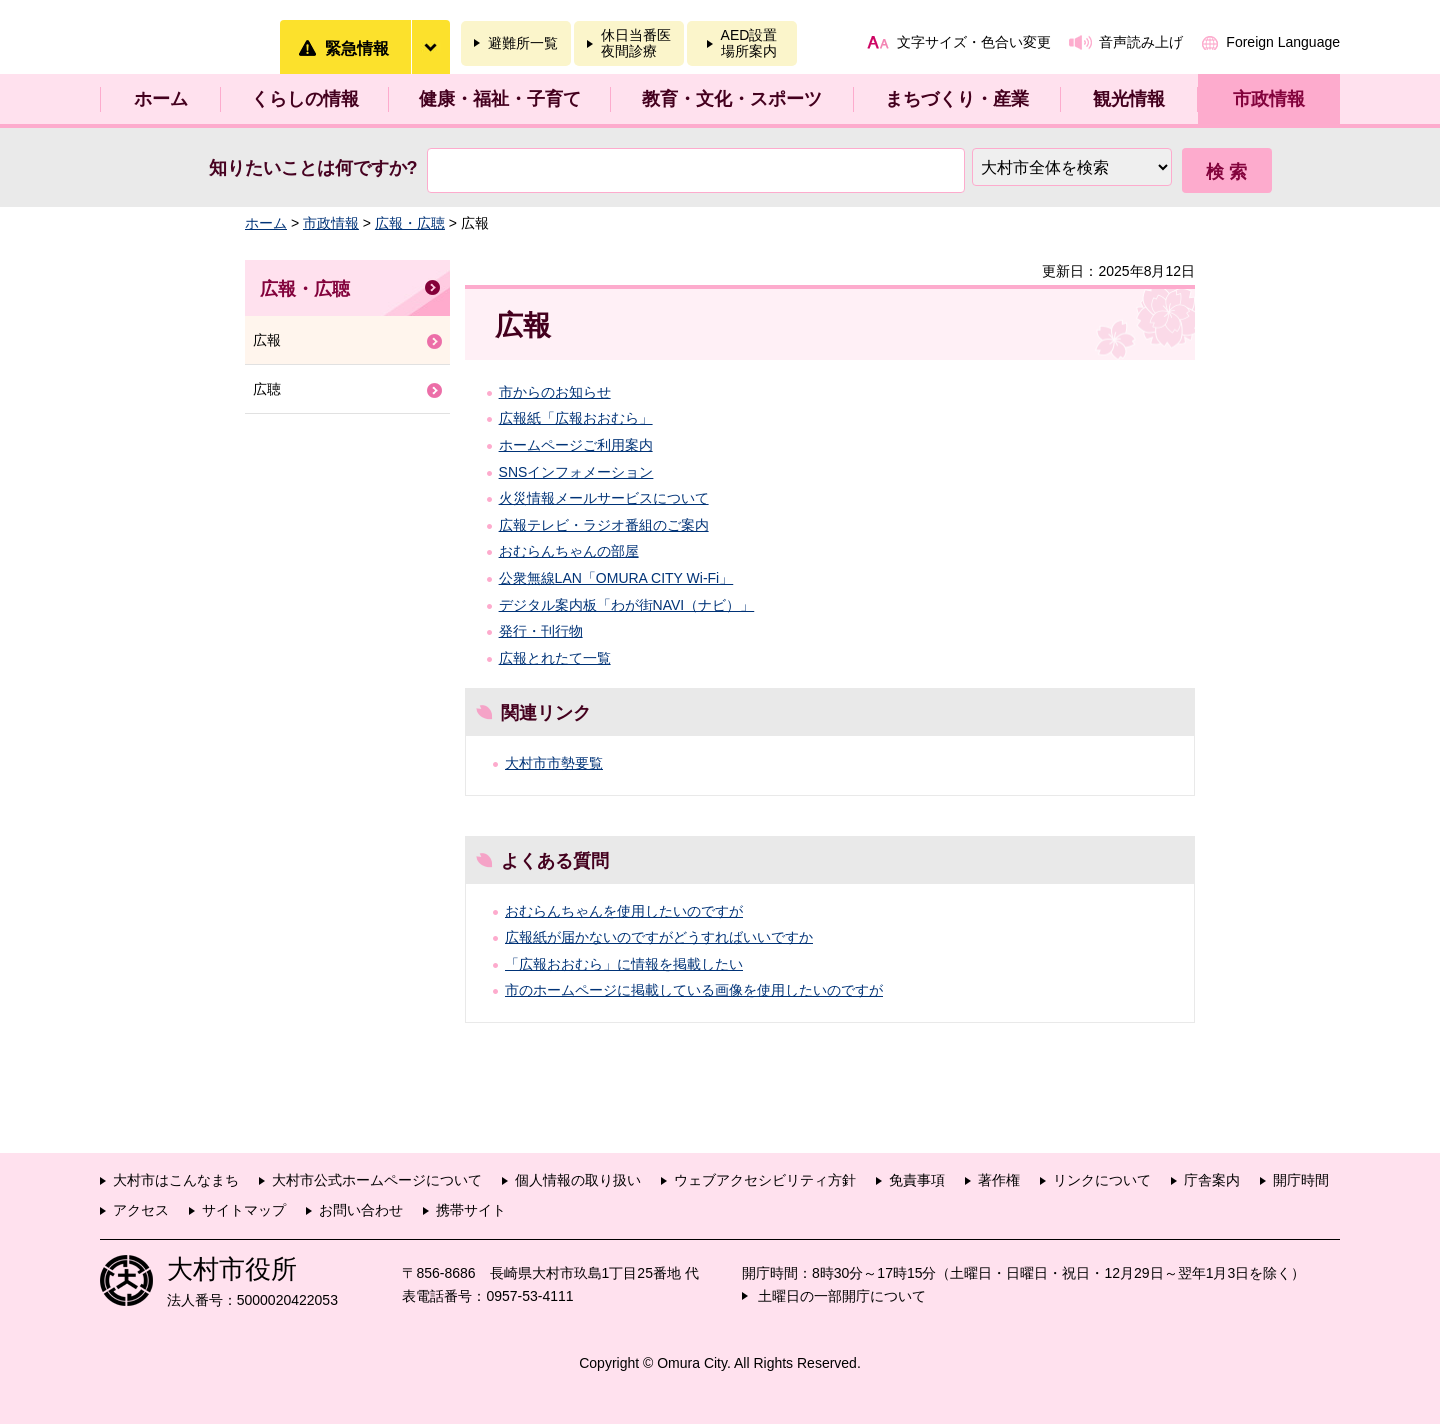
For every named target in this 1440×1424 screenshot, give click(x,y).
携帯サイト (471, 1210)
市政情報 (1269, 99)
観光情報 (1129, 99)
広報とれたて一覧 (555, 658)
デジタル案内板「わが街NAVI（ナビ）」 (627, 605)
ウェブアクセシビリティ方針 (765, 1180)
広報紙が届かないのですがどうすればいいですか (659, 937)
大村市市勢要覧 (554, 763)
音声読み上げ (1141, 42)
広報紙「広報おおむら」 (576, 418)
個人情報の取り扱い (578, 1180)
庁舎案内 (1212, 1180)
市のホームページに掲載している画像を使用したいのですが (694, 990)
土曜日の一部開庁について (842, 1296)
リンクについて (1102, 1180)
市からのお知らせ (555, 392)
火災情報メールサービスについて (604, 498)
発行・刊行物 (541, 631)
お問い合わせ (361, 1210)
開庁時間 (1301, 1180)
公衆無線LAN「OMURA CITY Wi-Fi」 (616, 578)
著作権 (999, 1180)
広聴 (267, 389)
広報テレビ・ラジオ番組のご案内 (604, 525)
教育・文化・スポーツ (732, 99)
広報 (267, 340)
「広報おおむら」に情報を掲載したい (624, 964)
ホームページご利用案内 (576, 445)
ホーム (161, 99)
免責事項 (917, 1180)
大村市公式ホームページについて (377, 1180)
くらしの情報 (305, 99)
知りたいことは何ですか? (313, 168)
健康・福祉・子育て (500, 99)
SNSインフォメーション (576, 472)
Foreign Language (1283, 42)
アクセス (141, 1210)
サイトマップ (244, 1210)
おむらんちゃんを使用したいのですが (624, 911)
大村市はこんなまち (176, 1180)
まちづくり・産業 (957, 99)
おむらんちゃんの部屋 (569, 551)
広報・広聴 (410, 223)
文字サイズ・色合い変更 (974, 42)
